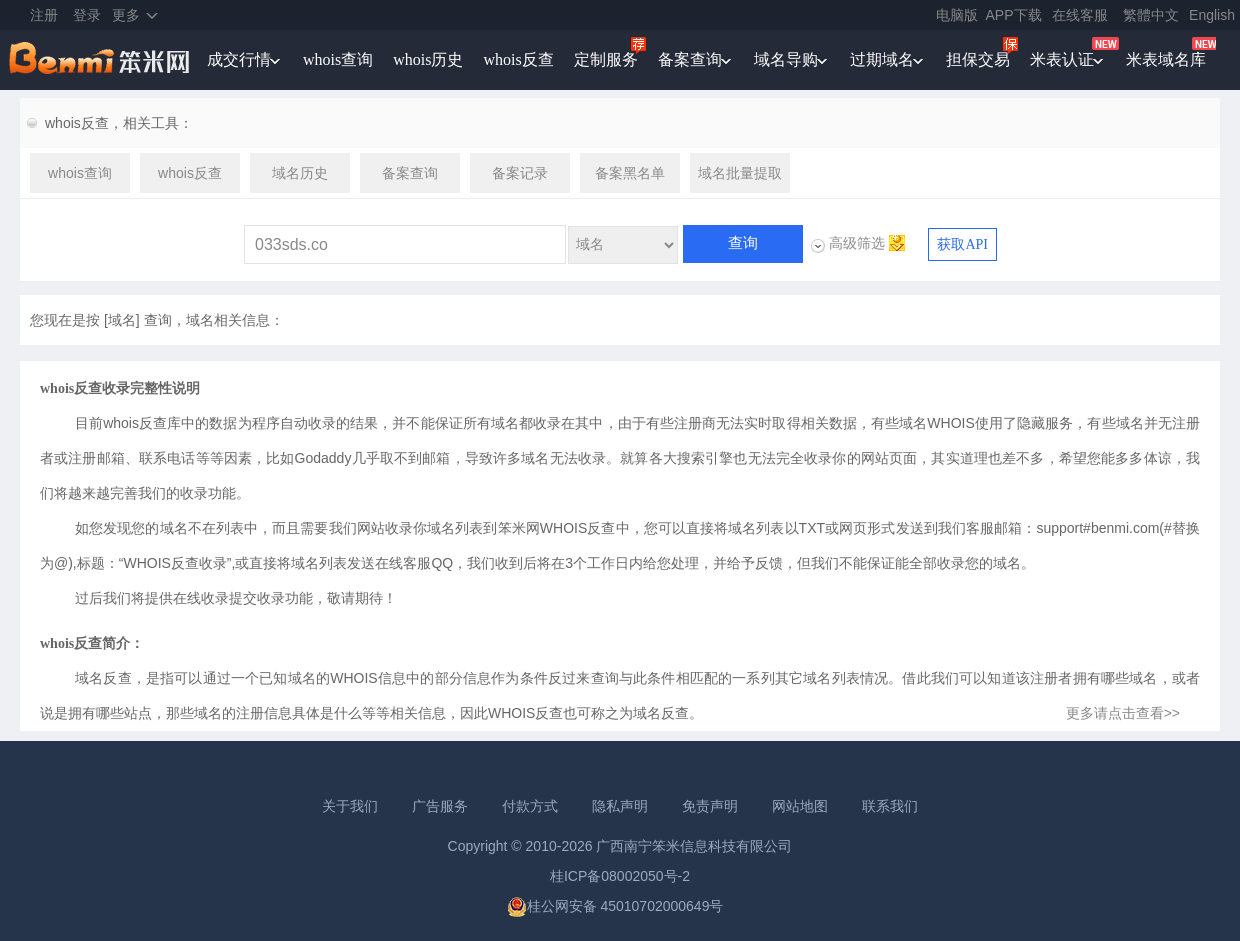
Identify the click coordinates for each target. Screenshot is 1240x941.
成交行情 (239, 59)
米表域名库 (1166, 59)
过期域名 (882, 59)
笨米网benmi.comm (101, 60)
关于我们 (350, 806)
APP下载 (1014, 15)
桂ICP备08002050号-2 (620, 876)
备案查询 (690, 59)
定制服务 (606, 59)
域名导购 (786, 59)
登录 (87, 15)
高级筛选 (857, 243)
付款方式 (530, 806)
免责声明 (710, 806)
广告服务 (440, 806)
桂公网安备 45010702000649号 (615, 906)
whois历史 (428, 59)
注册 (44, 15)
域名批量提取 (740, 173)
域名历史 (300, 173)
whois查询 (338, 59)
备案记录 (520, 173)
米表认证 (1062, 59)
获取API (962, 244)
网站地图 (800, 806)
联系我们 (890, 806)
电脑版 (957, 15)
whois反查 (518, 59)
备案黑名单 (630, 173)
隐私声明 (620, 806)
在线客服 (1080, 15)
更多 (126, 15)
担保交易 (978, 59)
